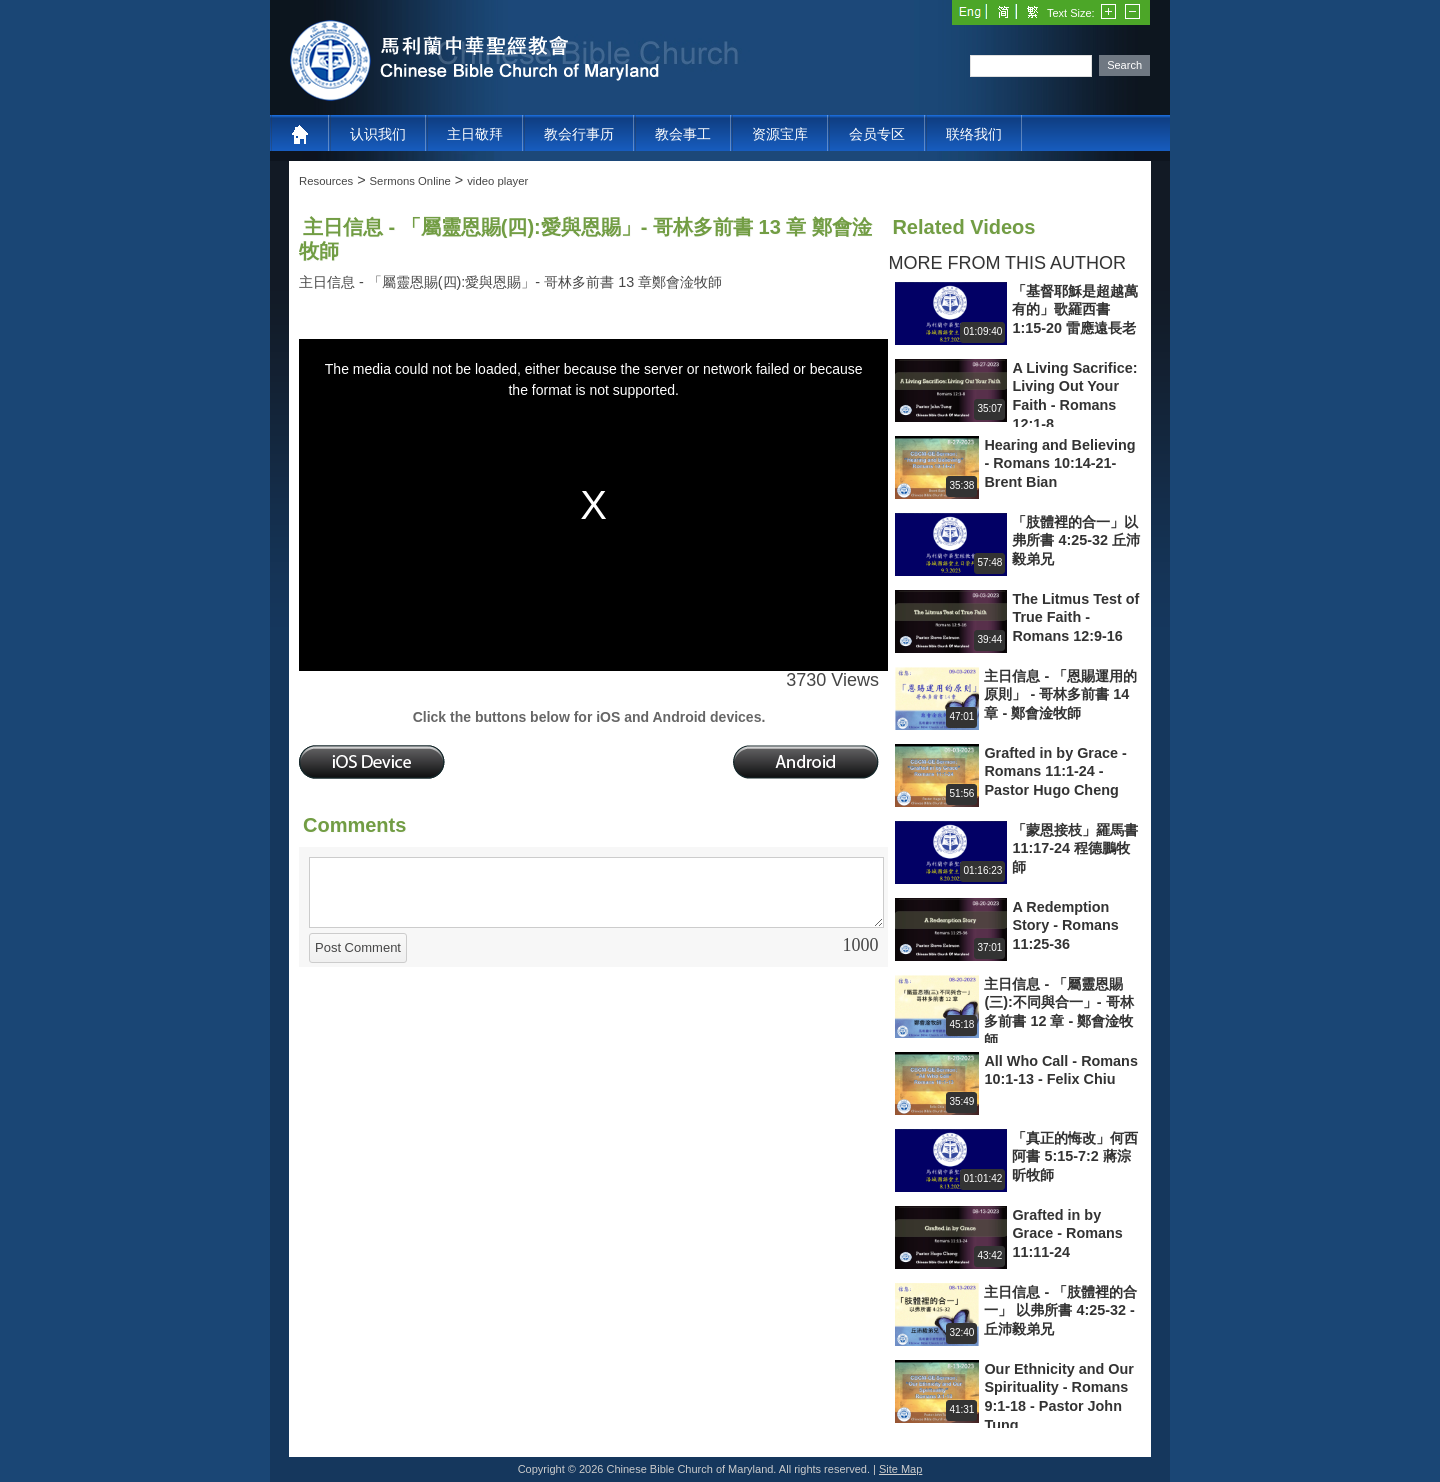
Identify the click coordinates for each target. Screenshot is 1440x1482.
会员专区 (877, 134)
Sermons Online (410, 181)
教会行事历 (579, 134)
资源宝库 (780, 134)
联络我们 (974, 134)
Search (1124, 65)
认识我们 (378, 134)
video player (497, 181)
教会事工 (683, 134)
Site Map (900, 1469)
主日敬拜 (475, 134)
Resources (326, 181)
